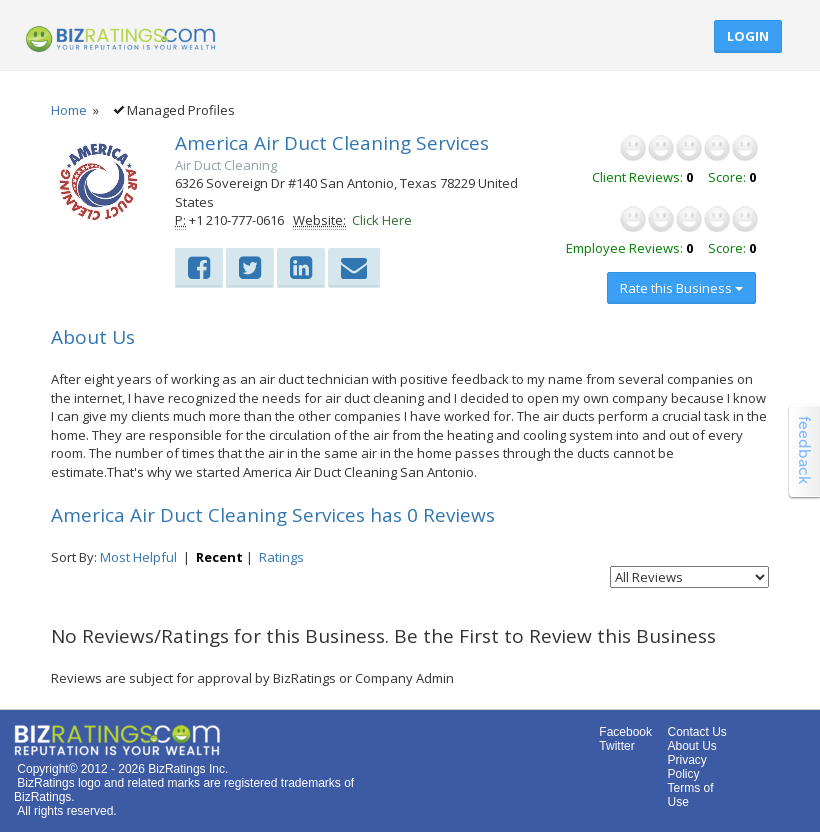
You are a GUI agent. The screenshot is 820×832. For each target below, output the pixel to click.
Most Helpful (138, 557)
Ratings (281, 557)
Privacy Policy (686, 767)
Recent (219, 557)
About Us (691, 746)
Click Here (382, 220)
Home (69, 110)
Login (748, 36)
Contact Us (696, 732)
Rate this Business (681, 288)
